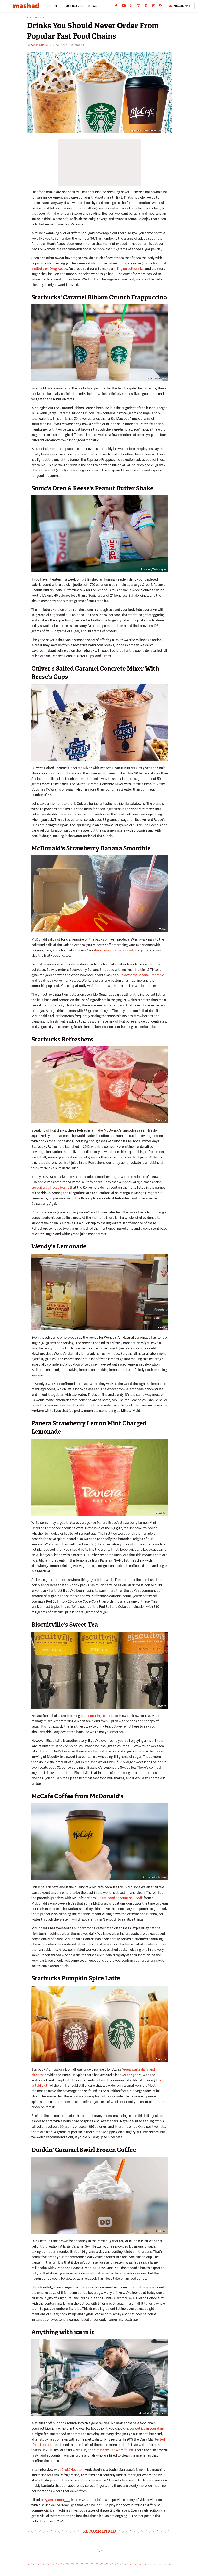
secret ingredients (100, 1716)
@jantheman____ (57, 2500)
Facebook (161, 1327)
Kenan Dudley (39, 45)
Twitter (162, 758)
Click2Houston (72, 2469)
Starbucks (161, 1120)
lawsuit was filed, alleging (50, 1187)
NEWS (92, 6)
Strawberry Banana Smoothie (142, 975)
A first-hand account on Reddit (120, 1898)
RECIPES (53, 6)
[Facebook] (116, 6)
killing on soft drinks (129, 269)
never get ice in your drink (145, 2428)
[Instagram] (138, 6)
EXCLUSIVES (73, 6)
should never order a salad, (113, 950)
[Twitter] (131, 6)
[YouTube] (123, 6)
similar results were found (113, 2450)
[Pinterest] (146, 6)
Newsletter (180, 6)
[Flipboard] (153, 6)
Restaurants (35, 17)
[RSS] (161, 6)
